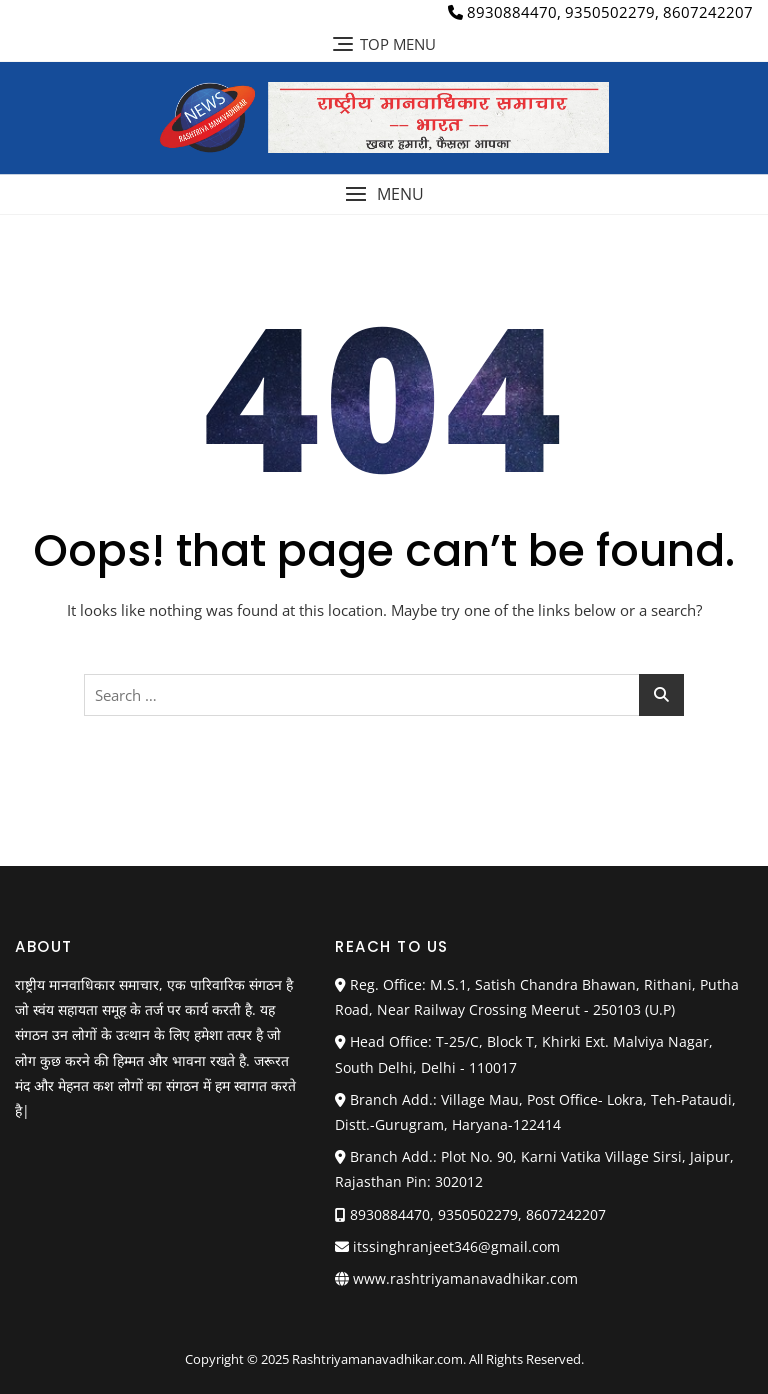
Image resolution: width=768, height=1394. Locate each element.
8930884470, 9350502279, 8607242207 (600, 12)
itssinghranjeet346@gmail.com (447, 1246)
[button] (384, 194)
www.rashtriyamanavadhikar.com (465, 1278)
